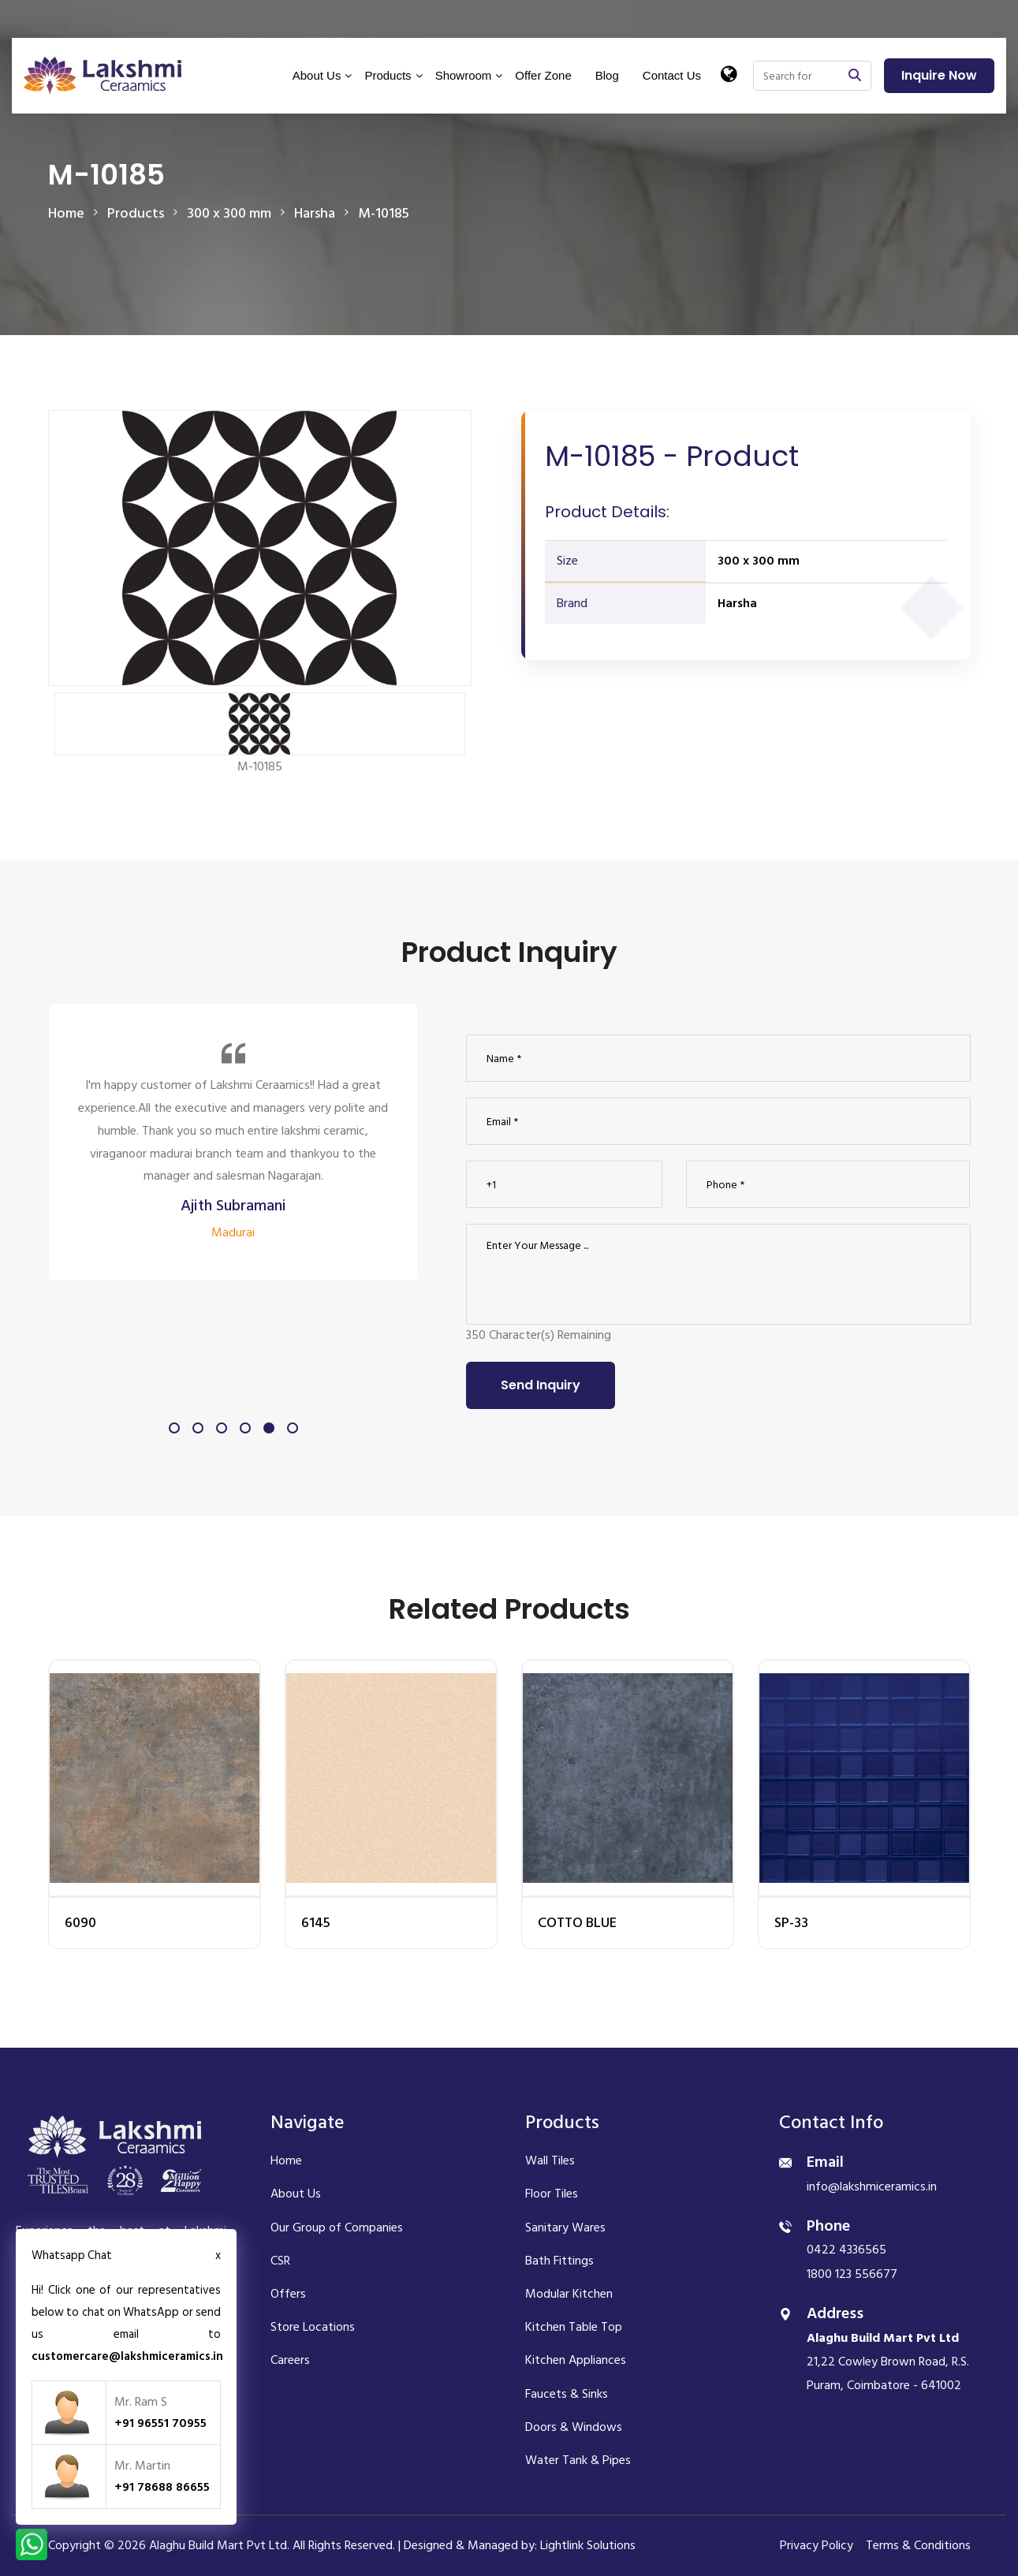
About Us (317, 75)
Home (66, 213)
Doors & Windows (573, 2427)
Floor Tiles (551, 2193)
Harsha (737, 603)
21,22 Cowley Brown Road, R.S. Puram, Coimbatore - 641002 (888, 2362)
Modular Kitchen (569, 2293)
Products (387, 75)
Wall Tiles (550, 2160)
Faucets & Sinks (566, 2394)
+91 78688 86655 (162, 2487)
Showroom (463, 75)
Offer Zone (543, 75)
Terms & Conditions (918, 2545)
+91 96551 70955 (160, 2423)
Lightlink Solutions (588, 2545)
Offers (288, 2293)
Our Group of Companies (336, 2227)
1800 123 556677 (852, 2274)
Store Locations (312, 2327)
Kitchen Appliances (575, 2360)
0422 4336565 (846, 2249)
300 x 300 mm (759, 560)
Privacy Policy (816, 2545)
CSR (280, 2260)
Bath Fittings (559, 2260)
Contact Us (672, 75)
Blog (607, 75)
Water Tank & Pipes (578, 2460)
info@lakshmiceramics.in (872, 2186)
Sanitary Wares (565, 2227)
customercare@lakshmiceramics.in (127, 2356)
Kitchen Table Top (573, 2327)
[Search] (796, 76)
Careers (290, 2360)
